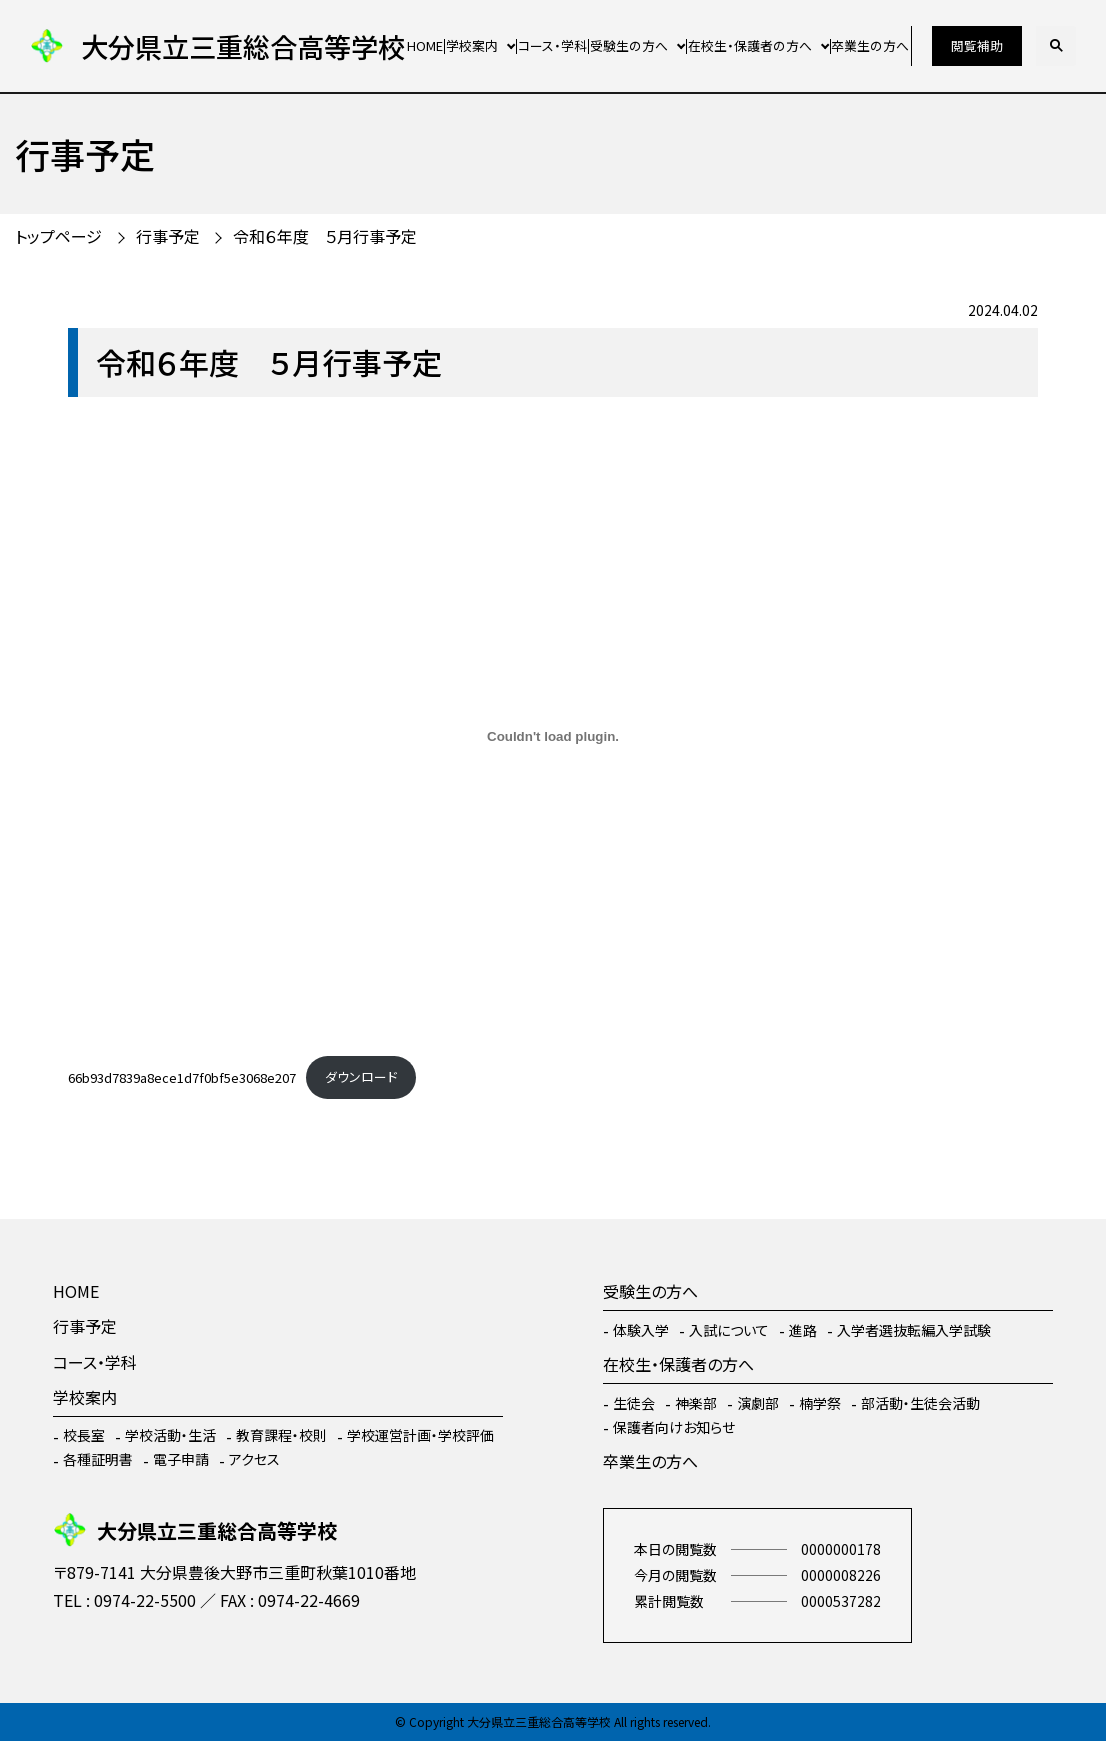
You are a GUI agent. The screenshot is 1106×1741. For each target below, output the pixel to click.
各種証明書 (98, 1459)
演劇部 (758, 1403)
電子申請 (181, 1459)
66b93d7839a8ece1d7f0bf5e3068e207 (182, 1076)
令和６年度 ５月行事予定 (325, 236)
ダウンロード (361, 1076)
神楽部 (696, 1403)
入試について (729, 1330)
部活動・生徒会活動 (920, 1403)
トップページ (58, 236)
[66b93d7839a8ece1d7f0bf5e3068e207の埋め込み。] (553, 737)
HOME (425, 45)
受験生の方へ (629, 45)
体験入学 (641, 1330)
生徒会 (634, 1403)
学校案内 (472, 45)
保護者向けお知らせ (674, 1427)
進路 (803, 1330)
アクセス (254, 1459)
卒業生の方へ (870, 45)
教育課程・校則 (281, 1435)
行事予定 (168, 236)
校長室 (84, 1435)
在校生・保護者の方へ (750, 45)
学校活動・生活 (170, 1435)
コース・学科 (552, 45)
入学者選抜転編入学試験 (914, 1330)
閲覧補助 (977, 45)
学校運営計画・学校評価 (420, 1435)
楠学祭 (820, 1403)
